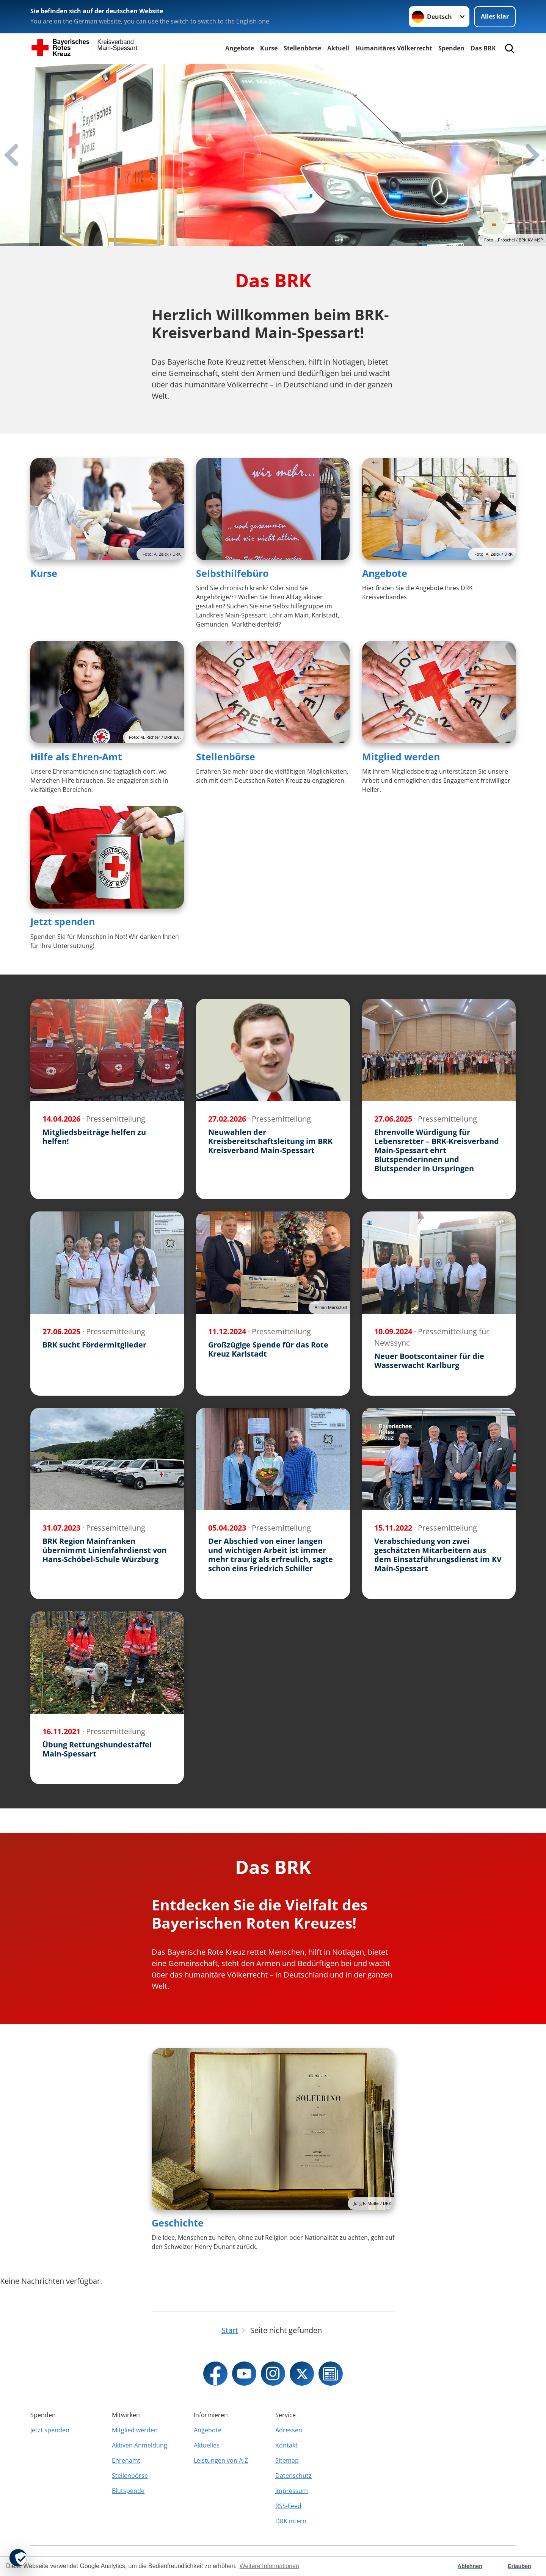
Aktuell (338, 48)
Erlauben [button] (519, 2566)
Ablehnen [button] (470, 2566)
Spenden (451, 48)
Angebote (239, 48)
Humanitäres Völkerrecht (393, 48)
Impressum (291, 2491)
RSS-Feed (288, 2506)
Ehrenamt (126, 2460)
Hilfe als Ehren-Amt (76, 756)
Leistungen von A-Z (221, 2460)
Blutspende (128, 2491)
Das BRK (483, 48)
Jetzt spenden (62, 921)
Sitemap (287, 2460)
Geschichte (178, 2222)
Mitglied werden (401, 756)
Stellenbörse (302, 48)
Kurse (269, 48)
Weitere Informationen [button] (269, 2566)
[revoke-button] (18, 2558)
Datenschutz (293, 2475)
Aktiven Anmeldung (139, 2445)
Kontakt (286, 2445)
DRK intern (290, 2521)
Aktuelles (207, 2445)
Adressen (288, 2430)
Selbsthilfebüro (232, 573)
